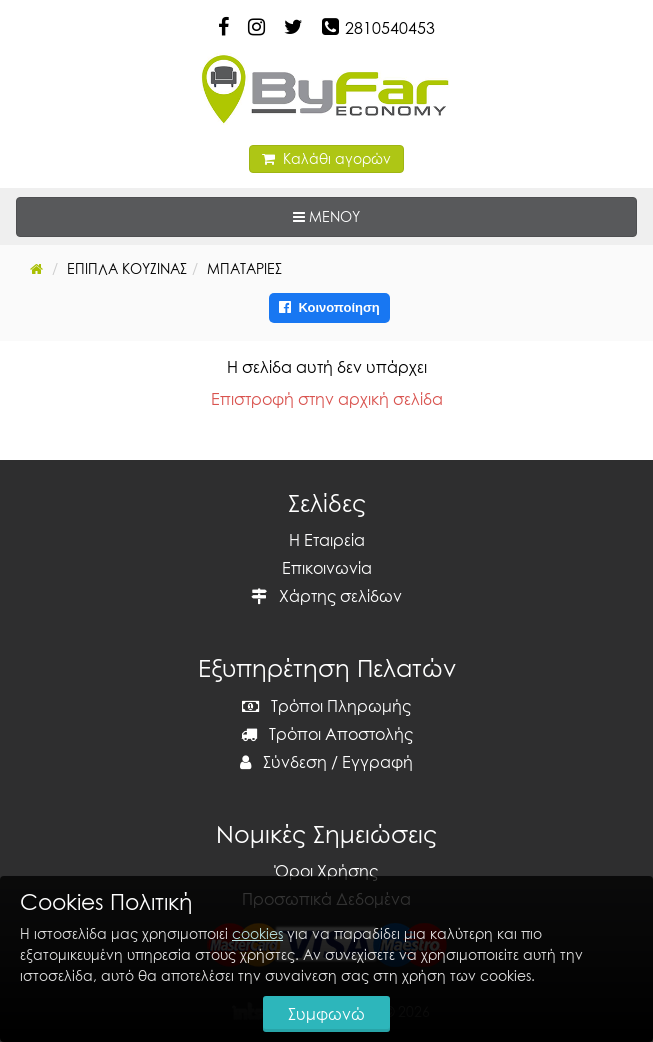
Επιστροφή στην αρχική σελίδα (327, 399)
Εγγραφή (377, 762)
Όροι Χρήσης (326, 871)
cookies (257, 933)
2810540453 (390, 28)
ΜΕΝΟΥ (388, 215)
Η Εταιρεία (327, 540)
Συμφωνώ (326, 1014)
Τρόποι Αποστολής (327, 734)
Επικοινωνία (327, 568)
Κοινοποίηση (329, 307)
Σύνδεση (283, 762)
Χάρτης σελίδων (326, 596)
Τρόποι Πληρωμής (326, 706)
